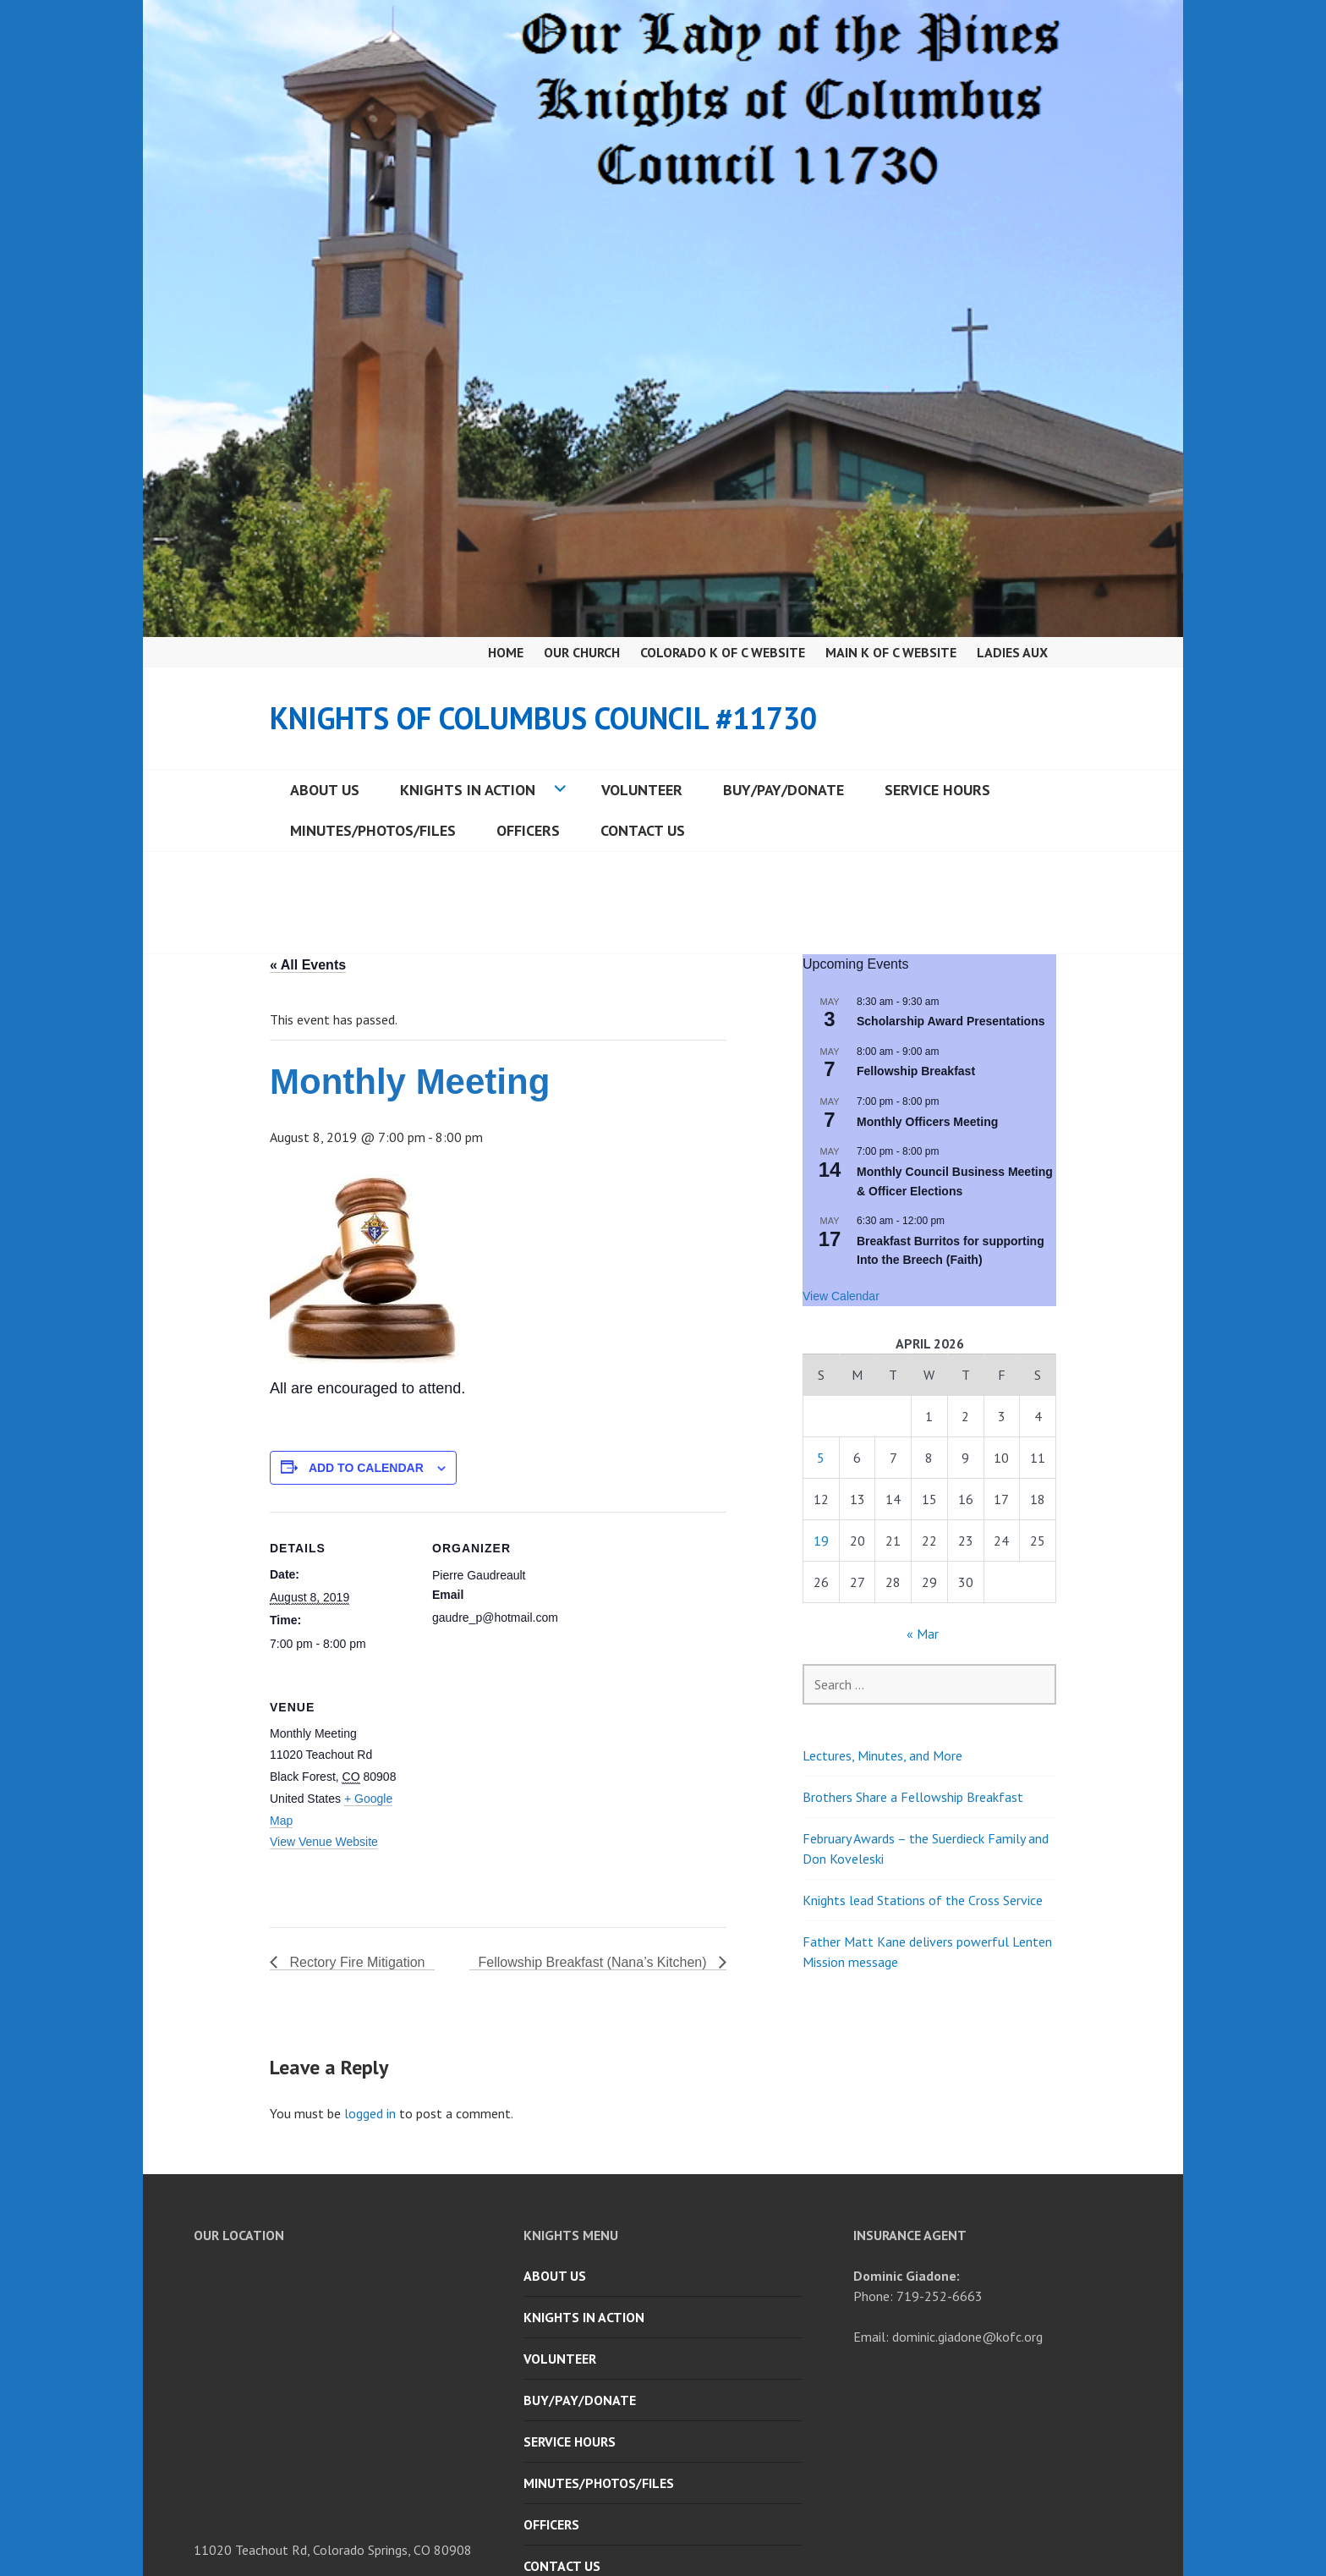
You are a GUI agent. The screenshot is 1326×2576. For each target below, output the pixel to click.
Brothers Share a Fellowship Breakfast (913, 1796)
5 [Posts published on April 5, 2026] (821, 1457)
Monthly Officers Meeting (927, 1122)
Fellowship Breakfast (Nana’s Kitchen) (595, 1962)
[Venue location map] (521, 1787)
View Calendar (841, 1296)
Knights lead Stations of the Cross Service (923, 1900)
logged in (370, 2113)
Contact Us (642, 830)
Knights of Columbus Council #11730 (543, 718)
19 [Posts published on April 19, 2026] (821, 1540)
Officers (528, 830)
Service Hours (937, 789)
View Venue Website (324, 1841)
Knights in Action (467, 789)
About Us (324, 789)
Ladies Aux (1012, 652)
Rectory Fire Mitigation (355, 1962)
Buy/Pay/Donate (783, 789)
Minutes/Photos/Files (373, 830)
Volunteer (641, 789)
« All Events (308, 965)
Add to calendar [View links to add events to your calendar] (366, 1468)
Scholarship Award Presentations (951, 1021)
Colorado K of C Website (722, 652)
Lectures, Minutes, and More (882, 1755)
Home (505, 652)
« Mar (923, 1633)
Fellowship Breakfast (916, 1071)
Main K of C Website (890, 652)
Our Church (582, 652)
